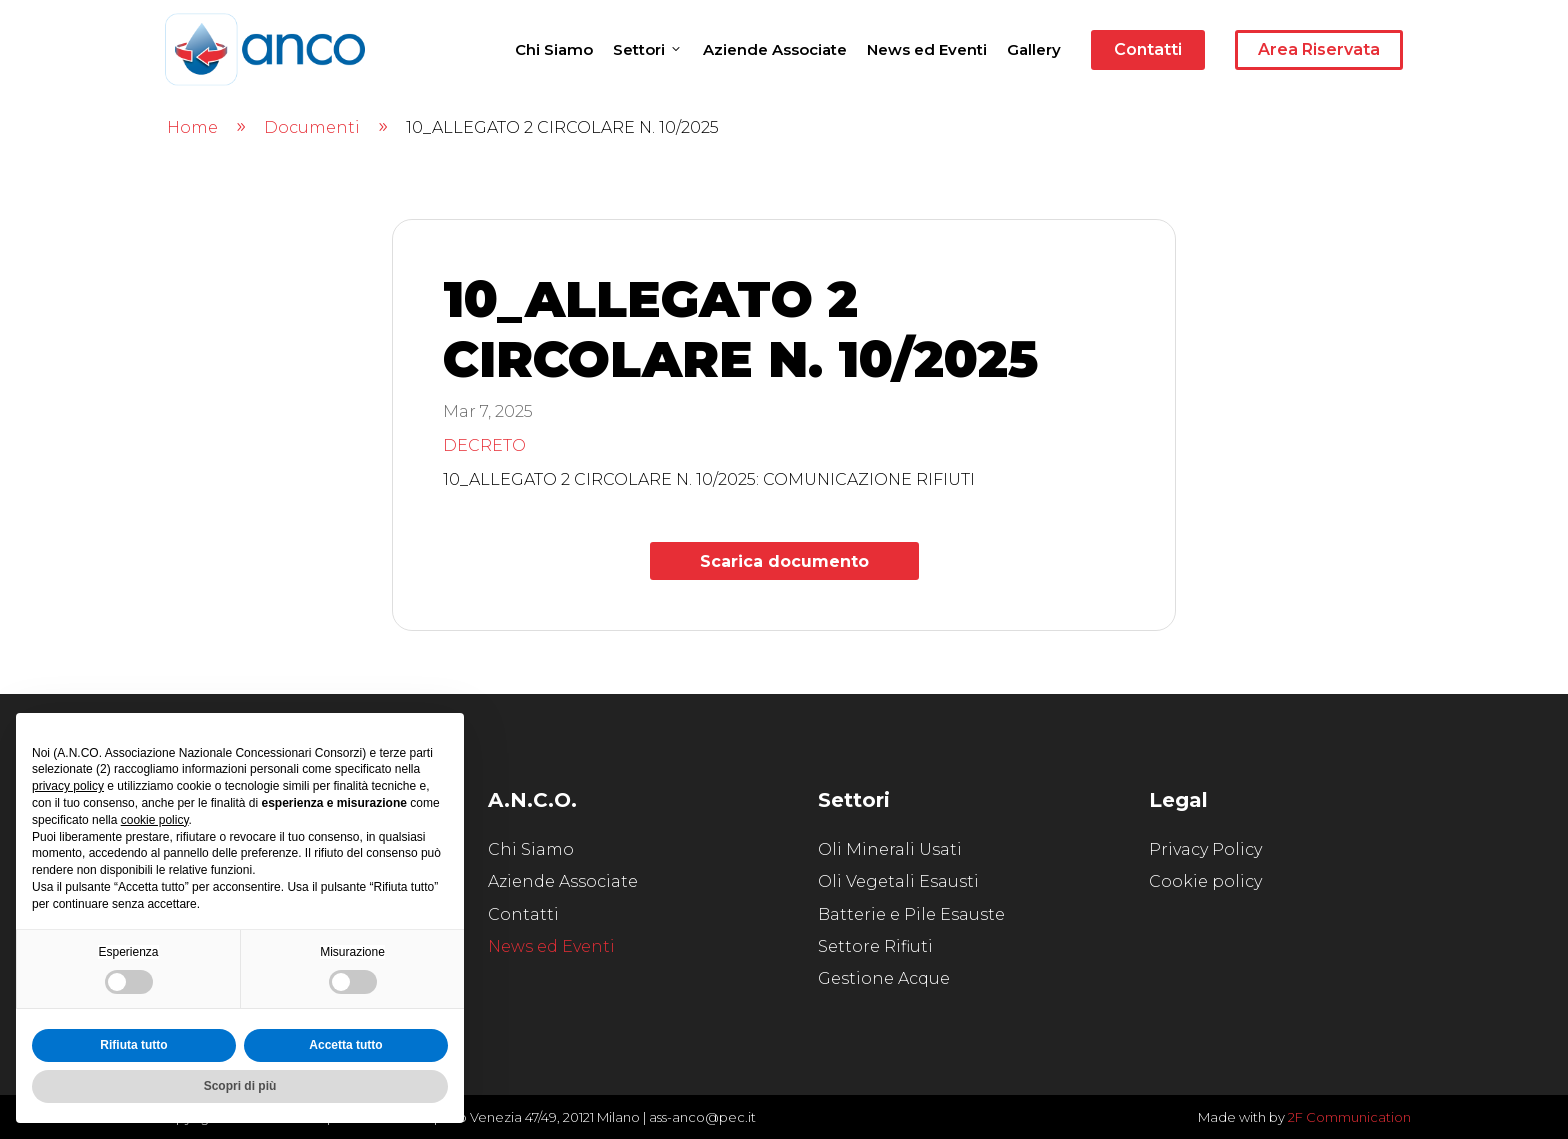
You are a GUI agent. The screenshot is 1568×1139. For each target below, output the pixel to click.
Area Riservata (1319, 49)
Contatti (1148, 49)
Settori (648, 49)
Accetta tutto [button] (345, 1045)
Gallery (1034, 49)
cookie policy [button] (155, 820)
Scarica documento (784, 561)
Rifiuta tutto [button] (133, 1045)
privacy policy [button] (68, 786)
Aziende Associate (775, 49)
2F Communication (1349, 1117)
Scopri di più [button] (240, 1086)
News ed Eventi (927, 49)
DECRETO (484, 445)
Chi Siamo (554, 49)
